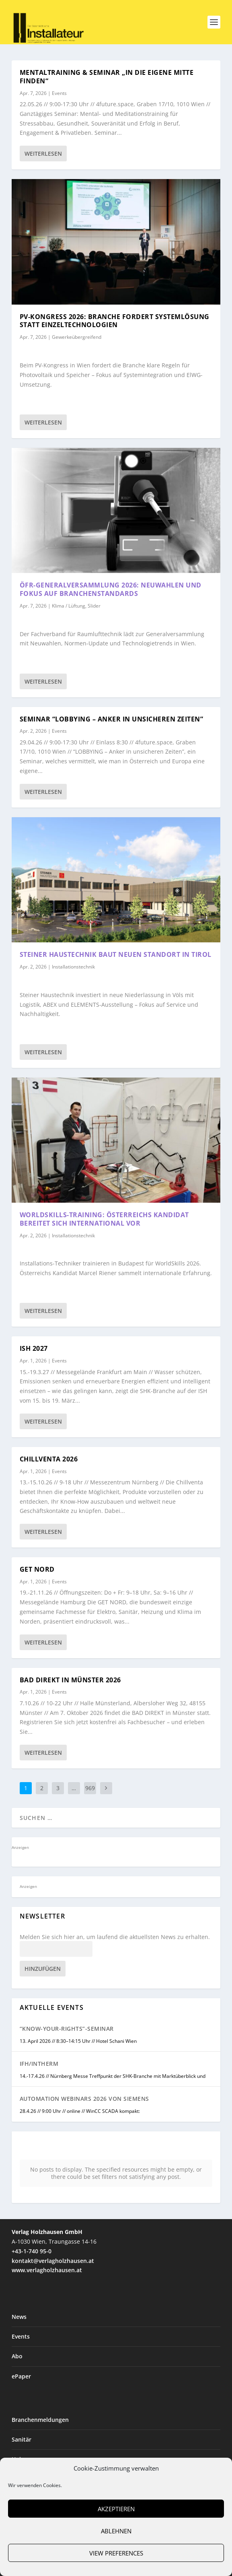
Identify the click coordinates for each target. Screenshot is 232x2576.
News (19, 2316)
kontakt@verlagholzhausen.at (53, 2261)
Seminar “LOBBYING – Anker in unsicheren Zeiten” (111, 719)
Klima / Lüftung (68, 605)
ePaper (21, 2376)
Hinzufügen (43, 1968)
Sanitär (21, 2439)
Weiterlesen (43, 153)
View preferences (116, 2553)
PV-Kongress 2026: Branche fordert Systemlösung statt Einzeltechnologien (114, 321)
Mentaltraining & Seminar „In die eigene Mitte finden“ (107, 76)
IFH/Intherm (39, 2063)
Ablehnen (116, 2531)
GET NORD (37, 1569)
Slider (94, 605)
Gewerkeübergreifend (76, 337)
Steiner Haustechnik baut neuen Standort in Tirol (115, 954)
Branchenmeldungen (40, 2420)
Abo (17, 2356)
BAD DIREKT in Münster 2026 (70, 1679)
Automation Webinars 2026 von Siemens (84, 2098)
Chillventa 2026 (49, 1459)
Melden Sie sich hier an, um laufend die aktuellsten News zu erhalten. (115, 1937)
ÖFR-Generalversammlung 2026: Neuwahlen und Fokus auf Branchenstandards (110, 589)
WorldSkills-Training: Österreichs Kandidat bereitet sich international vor (104, 1219)
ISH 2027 (34, 1348)
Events (59, 93)
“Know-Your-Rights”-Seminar (67, 2028)
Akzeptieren (116, 2509)
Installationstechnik (73, 966)
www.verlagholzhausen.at (47, 2270)
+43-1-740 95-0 (31, 2251)
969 (90, 1788)
